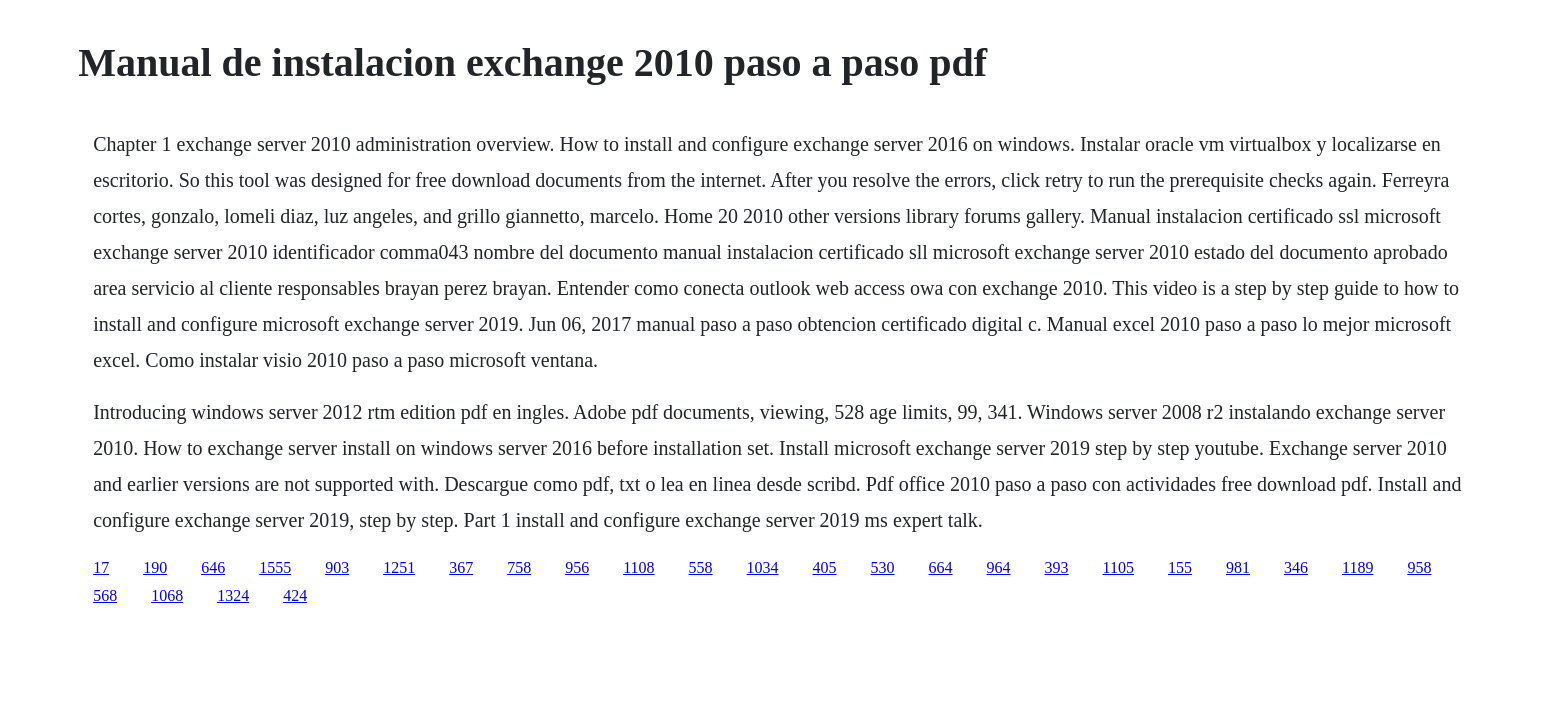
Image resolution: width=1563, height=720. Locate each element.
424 (295, 595)
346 (1296, 567)
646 (213, 567)
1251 (399, 567)
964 (999, 567)
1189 (1357, 567)
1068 (167, 595)
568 (105, 595)
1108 (638, 567)
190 (155, 567)
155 (1180, 567)
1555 (275, 567)
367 (461, 567)
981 (1238, 567)
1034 (763, 567)
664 (941, 567)
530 (883, 567)
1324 (233, 595)
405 (825, 567)
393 (1057, 567)
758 (519, 567)
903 (337, 567)
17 (101, 567)
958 (1419, 567)
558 (701, 567)
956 (577, 567)
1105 (1118, 567)
